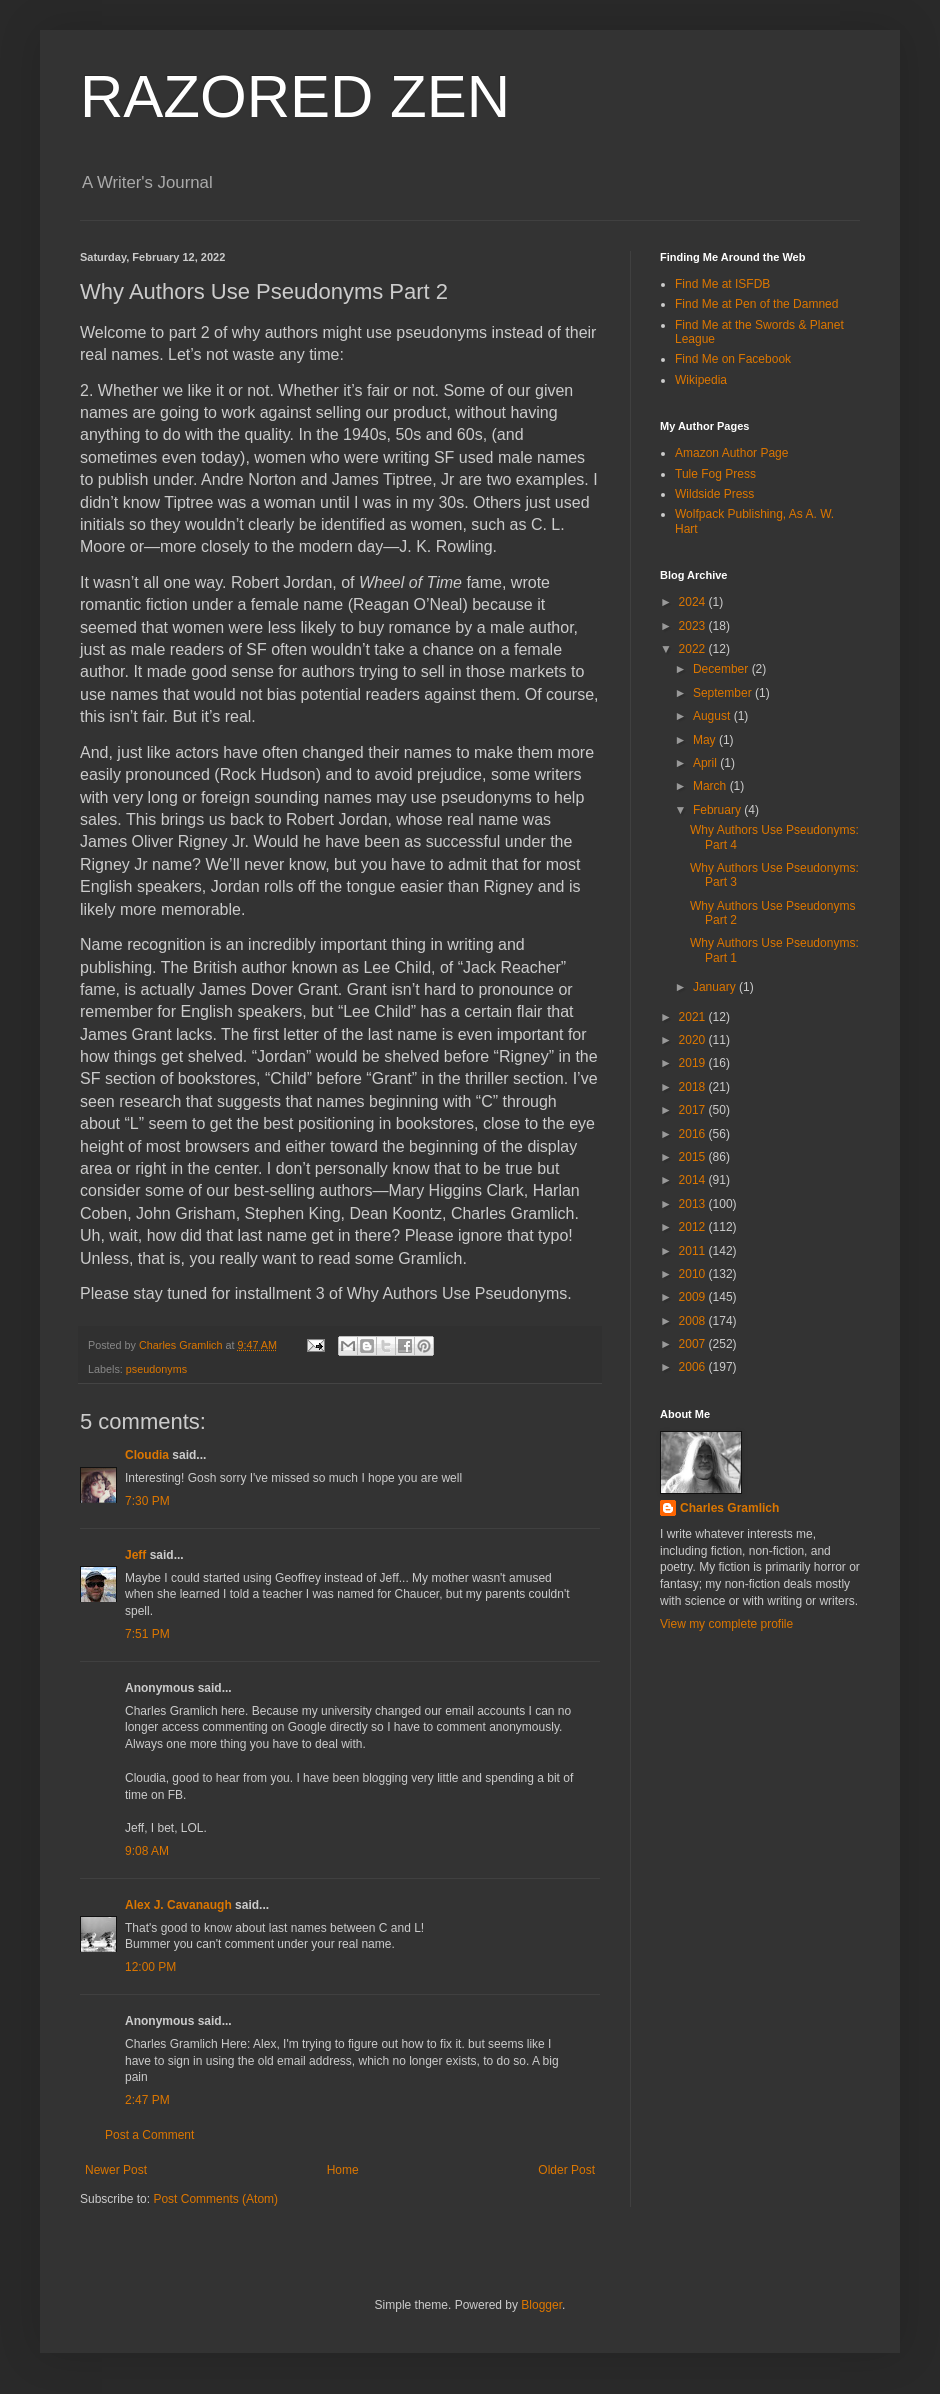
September (724, 693)
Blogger (541, 2305)
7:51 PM (147, 1634)
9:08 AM (147, 1851)
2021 (694, 1017)
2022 (694, 649)
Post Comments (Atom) (215, 2199)
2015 (694, 1157)
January (716, 987)
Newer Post (116, 2170)
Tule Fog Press (715, 474)
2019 (694, 1063)
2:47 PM (147, 2100)
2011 (694, 1251)
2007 (694, 1344)
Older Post (566, 2170)
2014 (694, 1180)
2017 (694, 1110)
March (711, 786)
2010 (694, 1274)
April (706, 763)
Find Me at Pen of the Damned (756, 304)
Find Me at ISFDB (722, 284)
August (713, 716)
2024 (694, 602)
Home (343, 2170)
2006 (694, 1367)
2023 (694, 626)
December (722, 669)
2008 (694, 1321)
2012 (694, 1227)
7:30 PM (147, 1501)
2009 (694, 1297)
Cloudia (147, 1455)
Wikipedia (701, 380)
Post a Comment (149, 2135)
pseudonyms (156, 1369)
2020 (694, 1040)
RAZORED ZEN (295, 96)
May (706, 740)
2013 (694, 1204)
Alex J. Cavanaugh (178, 1905)
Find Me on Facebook (733, 359)
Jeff (137, 1555)
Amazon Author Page (731, 453)
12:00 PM (150, 1967)
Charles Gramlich (729, 1508)
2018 (694, 1087)
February (718, 810)
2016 (694, 1134)
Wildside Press (714, 494)
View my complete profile (726, 1624)
